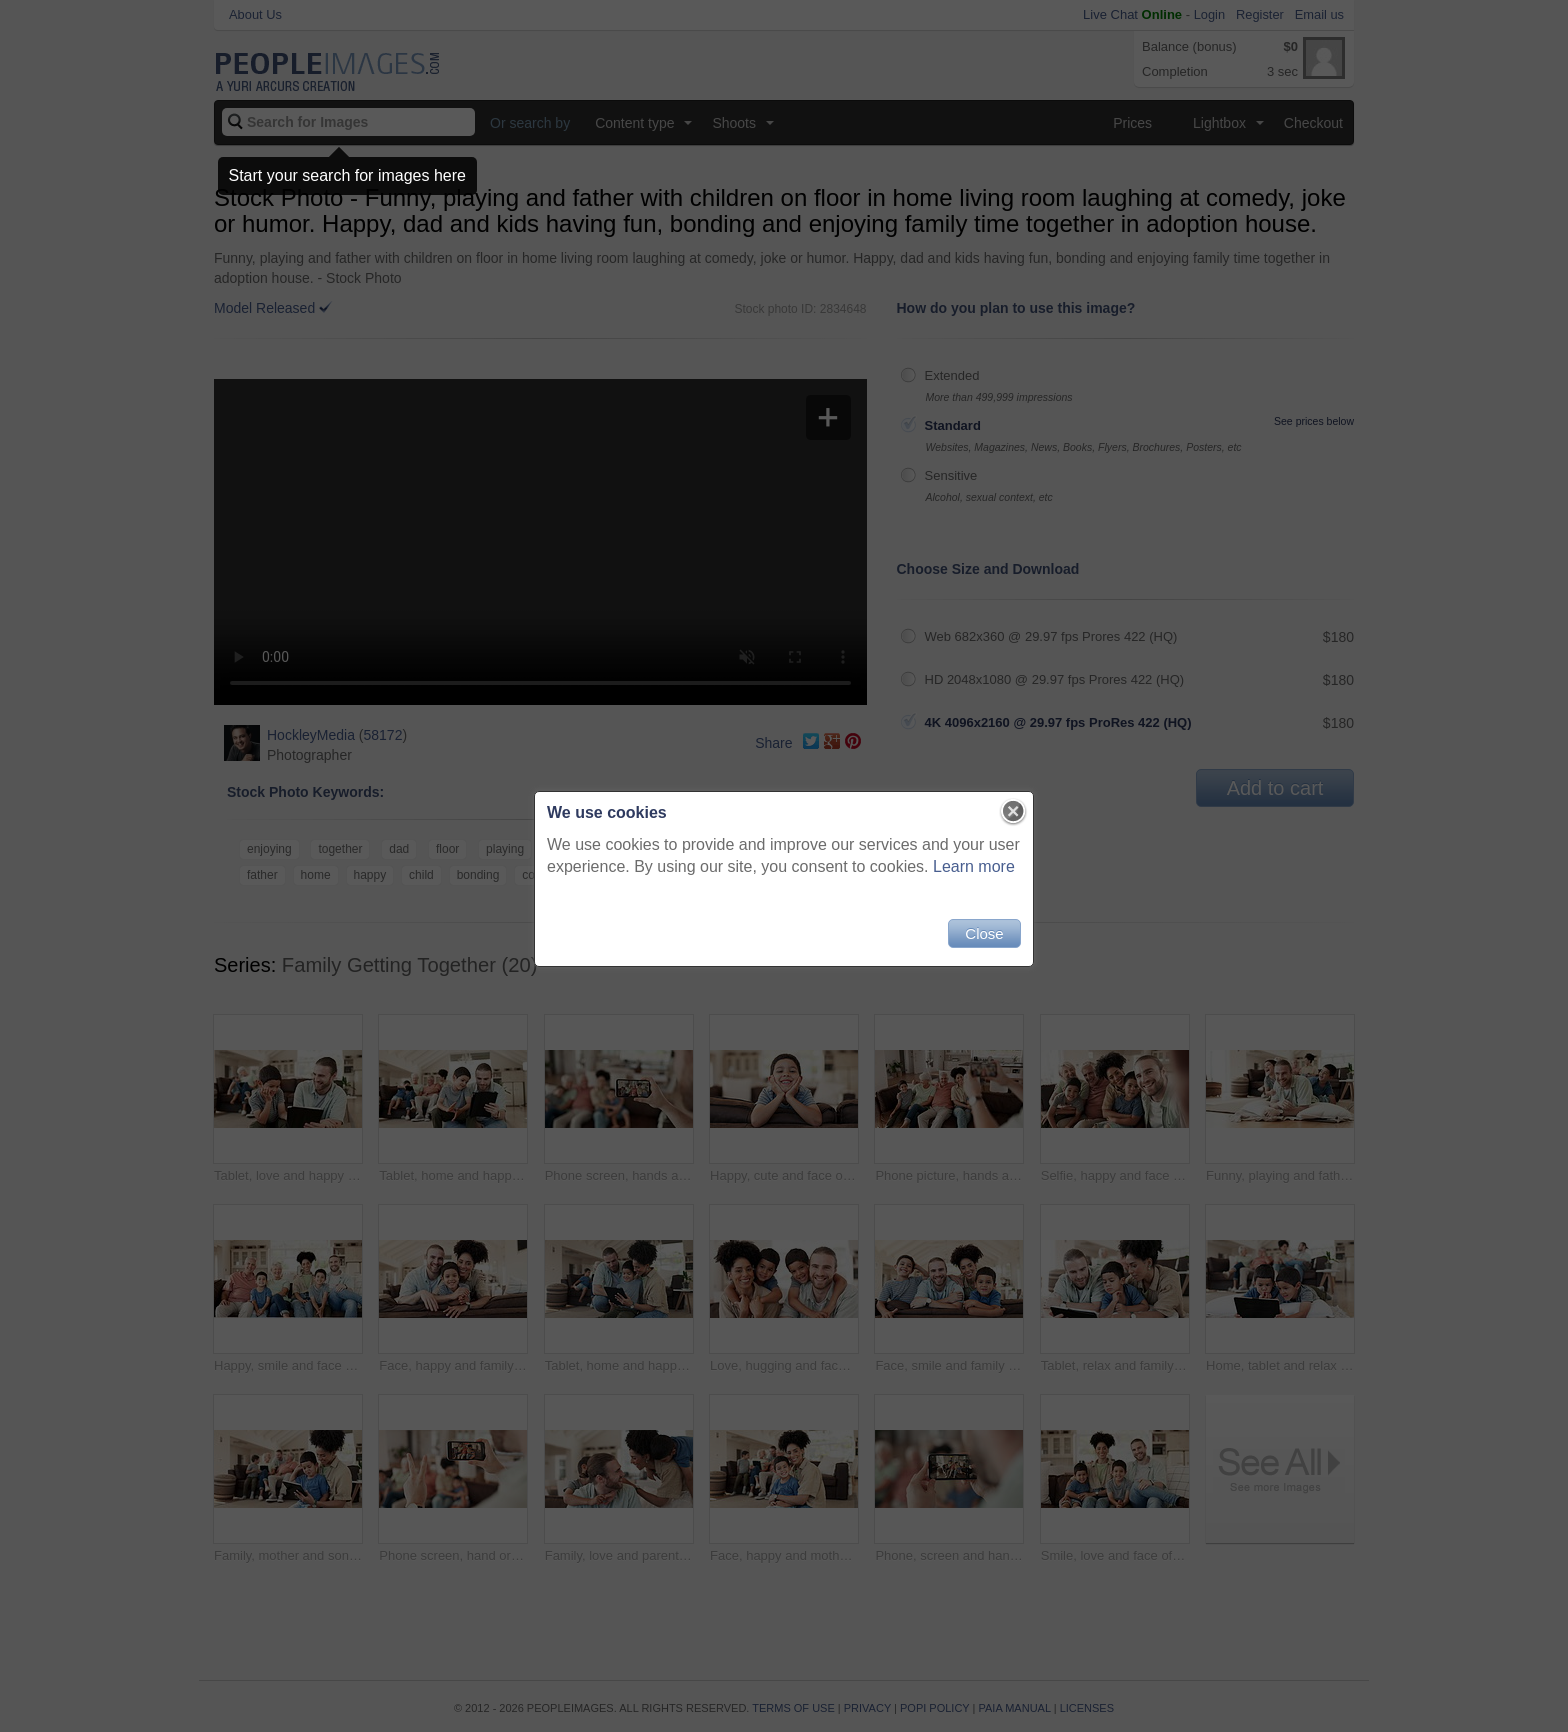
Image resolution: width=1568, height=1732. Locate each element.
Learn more (974, 866)
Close (984, 933)
